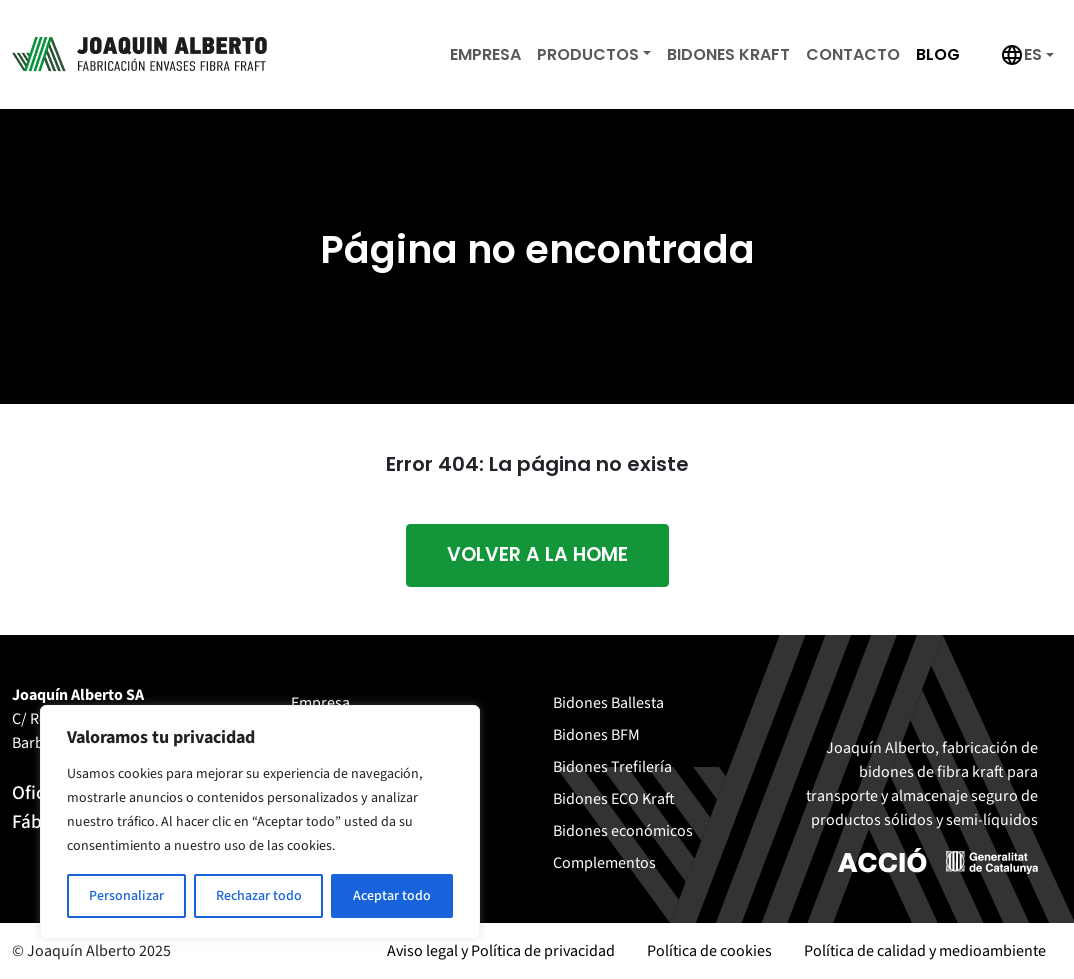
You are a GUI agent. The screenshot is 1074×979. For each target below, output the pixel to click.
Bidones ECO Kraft (614, 799)
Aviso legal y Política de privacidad (501, 951)
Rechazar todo (259, 896)
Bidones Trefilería (612, 767)
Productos (588, 54)
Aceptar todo (392, 896)
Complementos (604, 863)
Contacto (853, 54)
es (1033, 54)
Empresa (485, 54)
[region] (260, 822)
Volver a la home (537, 554)
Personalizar (126, 896)
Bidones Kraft (728, 54)
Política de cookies (709, 951)
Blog (938, 54)
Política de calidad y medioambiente (925, 951)
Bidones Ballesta (608, 703)
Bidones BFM (596, 735)
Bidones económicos (623, 831)
